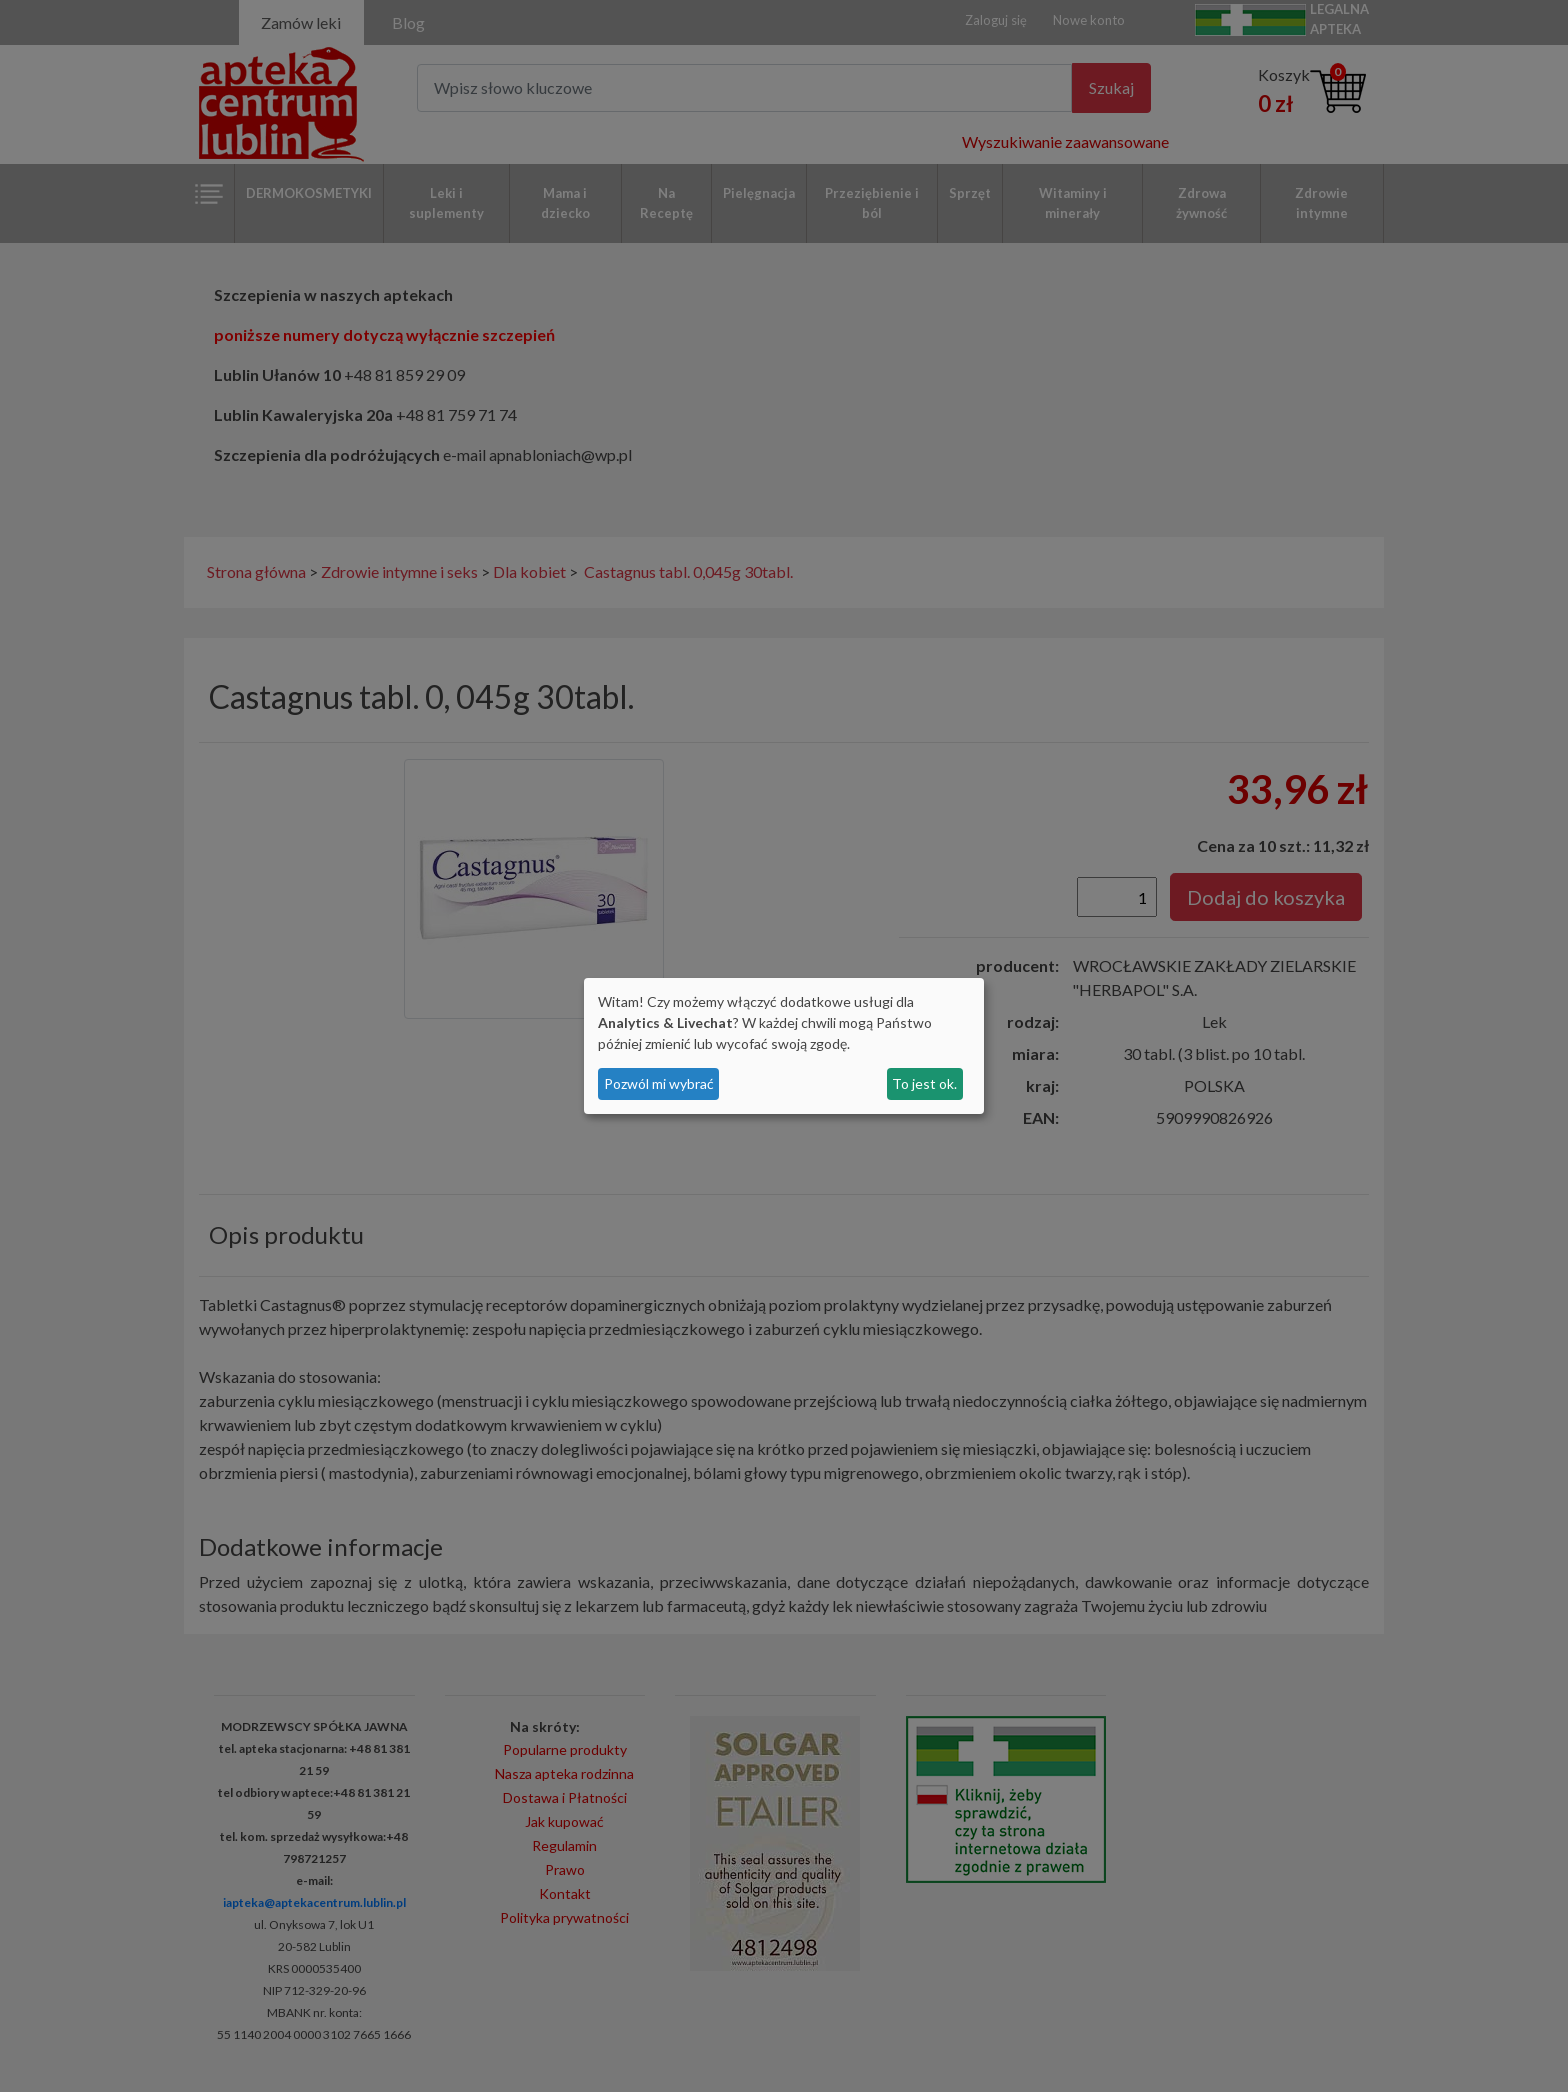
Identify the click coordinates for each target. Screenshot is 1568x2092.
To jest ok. (924, 1083)
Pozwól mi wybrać (659, 1083)
